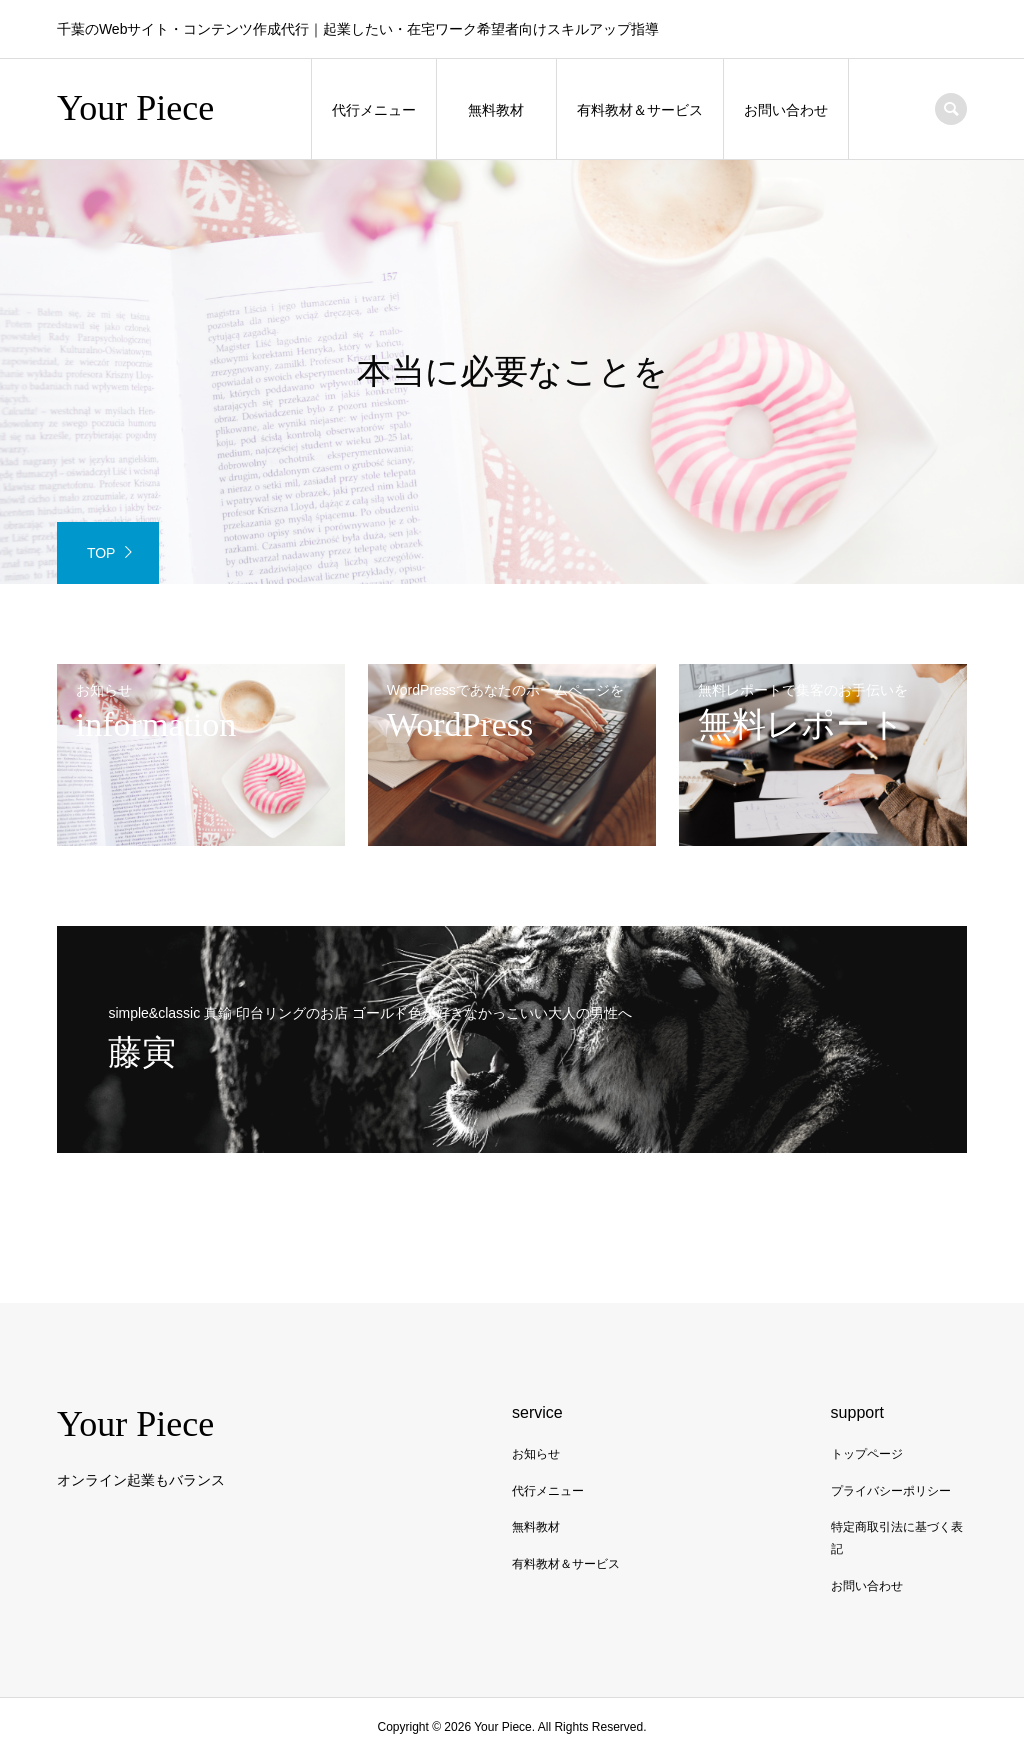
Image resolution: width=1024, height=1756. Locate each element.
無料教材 (496, 110)
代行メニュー (374, 110)
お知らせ (536, 1454)
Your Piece (135, 108)
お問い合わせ (786, 110)
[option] (512, 372)
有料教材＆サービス (640, 110)
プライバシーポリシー (891, 1491)
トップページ (867, 1454)
